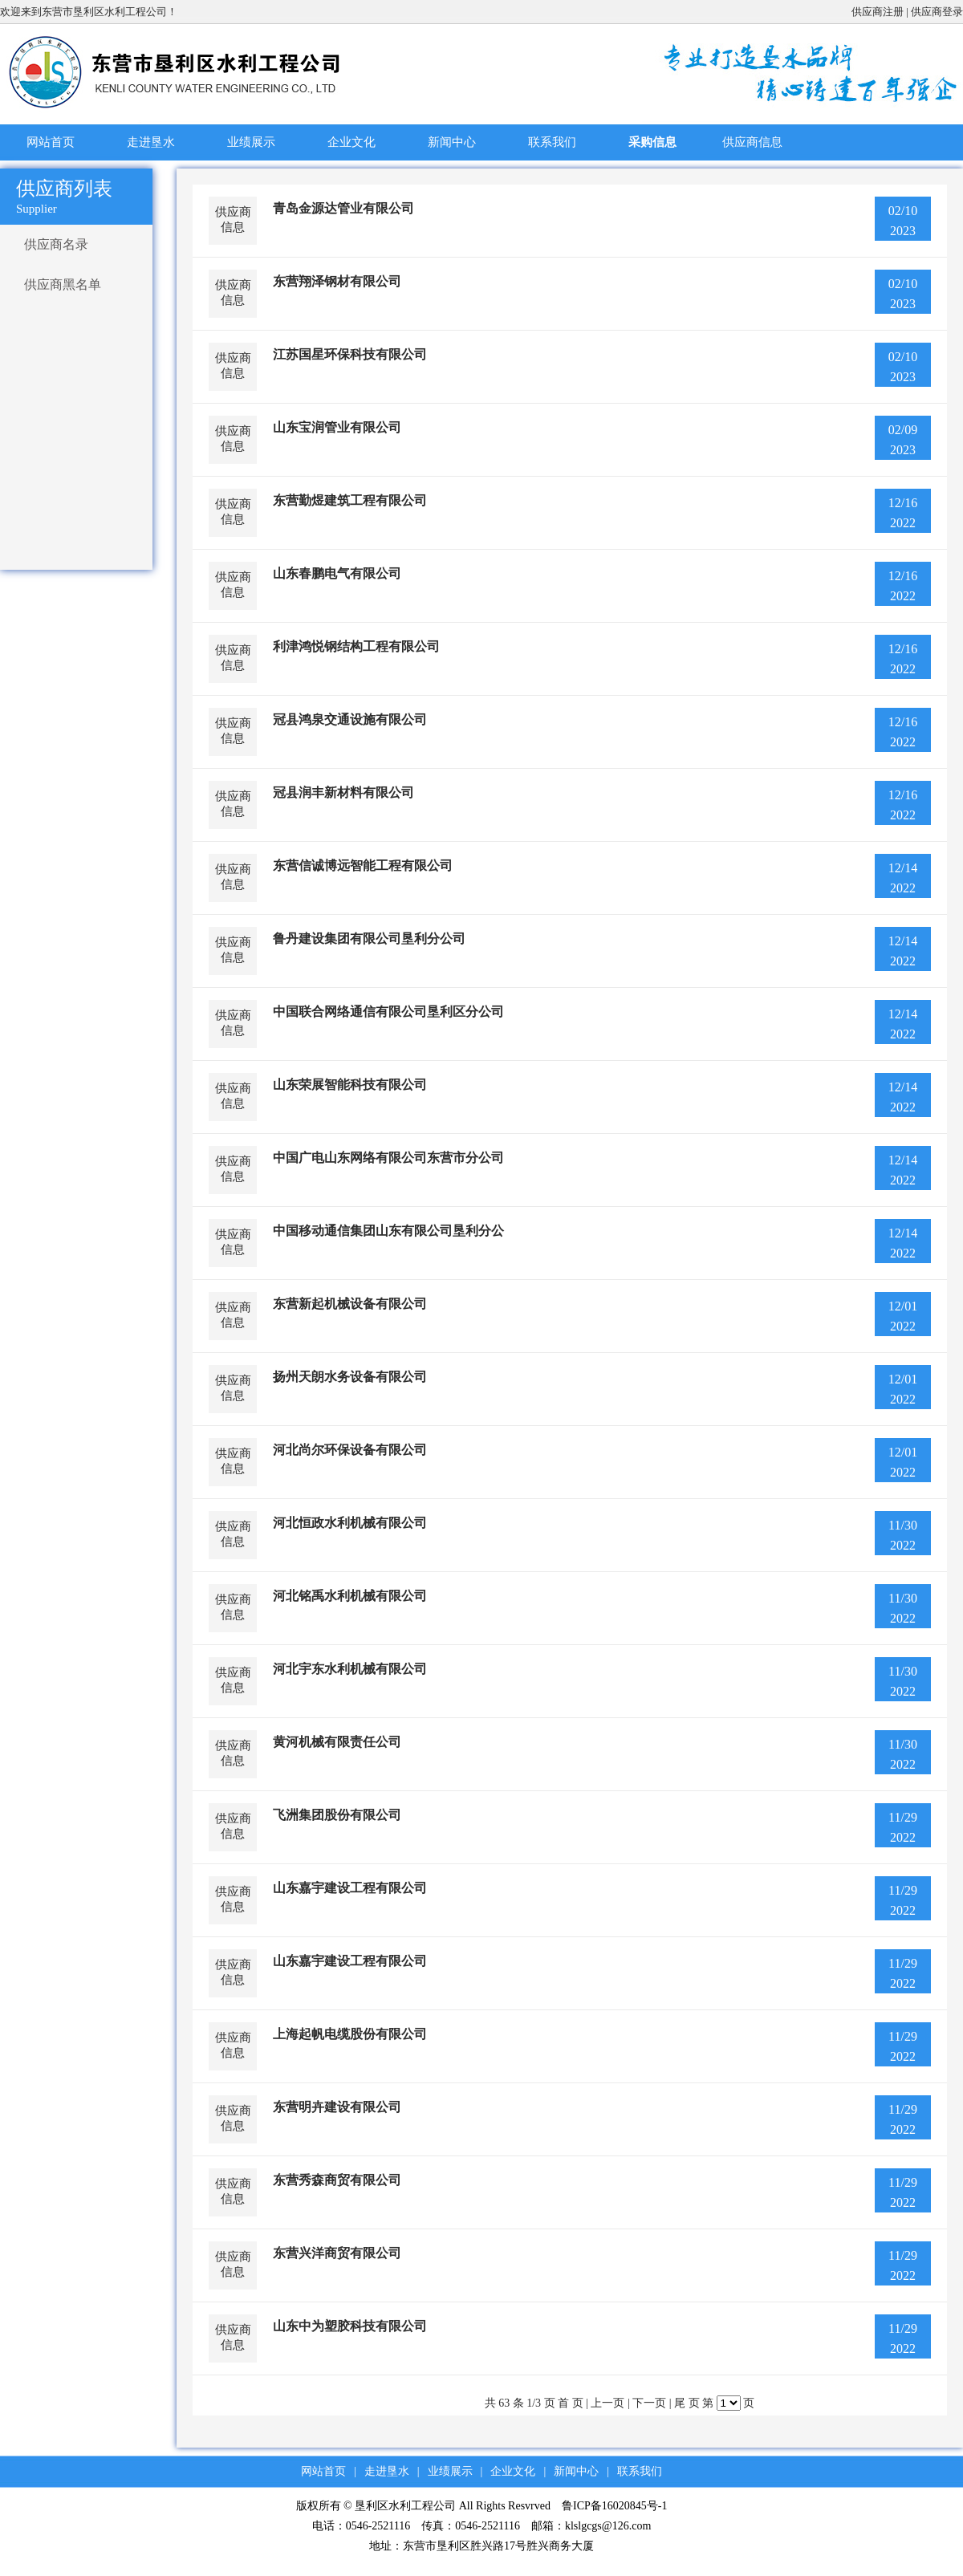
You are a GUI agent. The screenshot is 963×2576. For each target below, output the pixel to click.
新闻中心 (452, 142)
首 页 (570, 2403)
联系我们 (552, 142)
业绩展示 (251, 142)
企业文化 (351, 142)
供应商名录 (56, 244)
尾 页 (687, 2403)
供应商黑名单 (62, 284)
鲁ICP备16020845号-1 (614, 2506)
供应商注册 (877, 12)
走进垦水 (151, 142)
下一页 (649, 2403)
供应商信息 (752, 142)
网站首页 (50, 142)
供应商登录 (937, 12)
